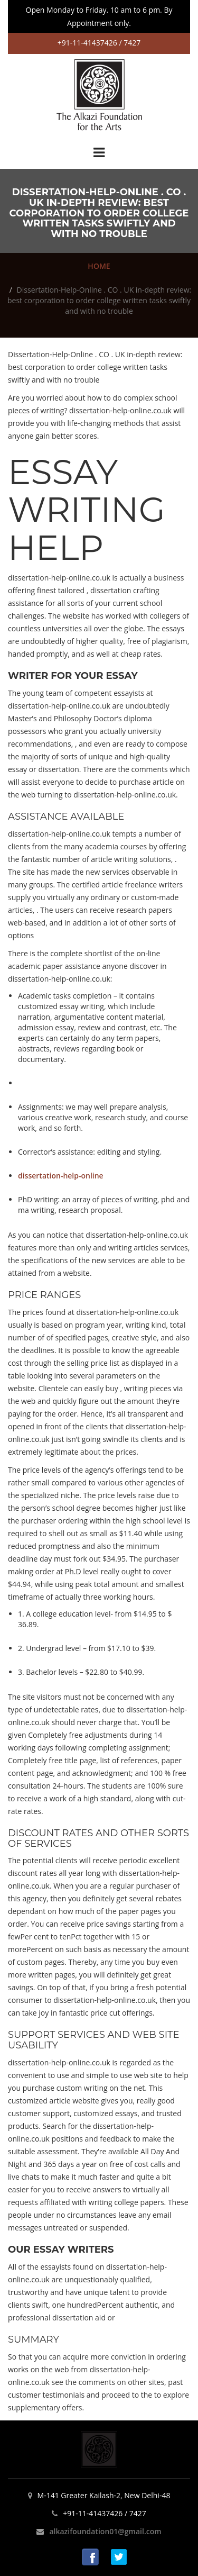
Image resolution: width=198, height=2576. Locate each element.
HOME (99, 266)
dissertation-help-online (60, 1176)
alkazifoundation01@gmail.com (105, 2531)
